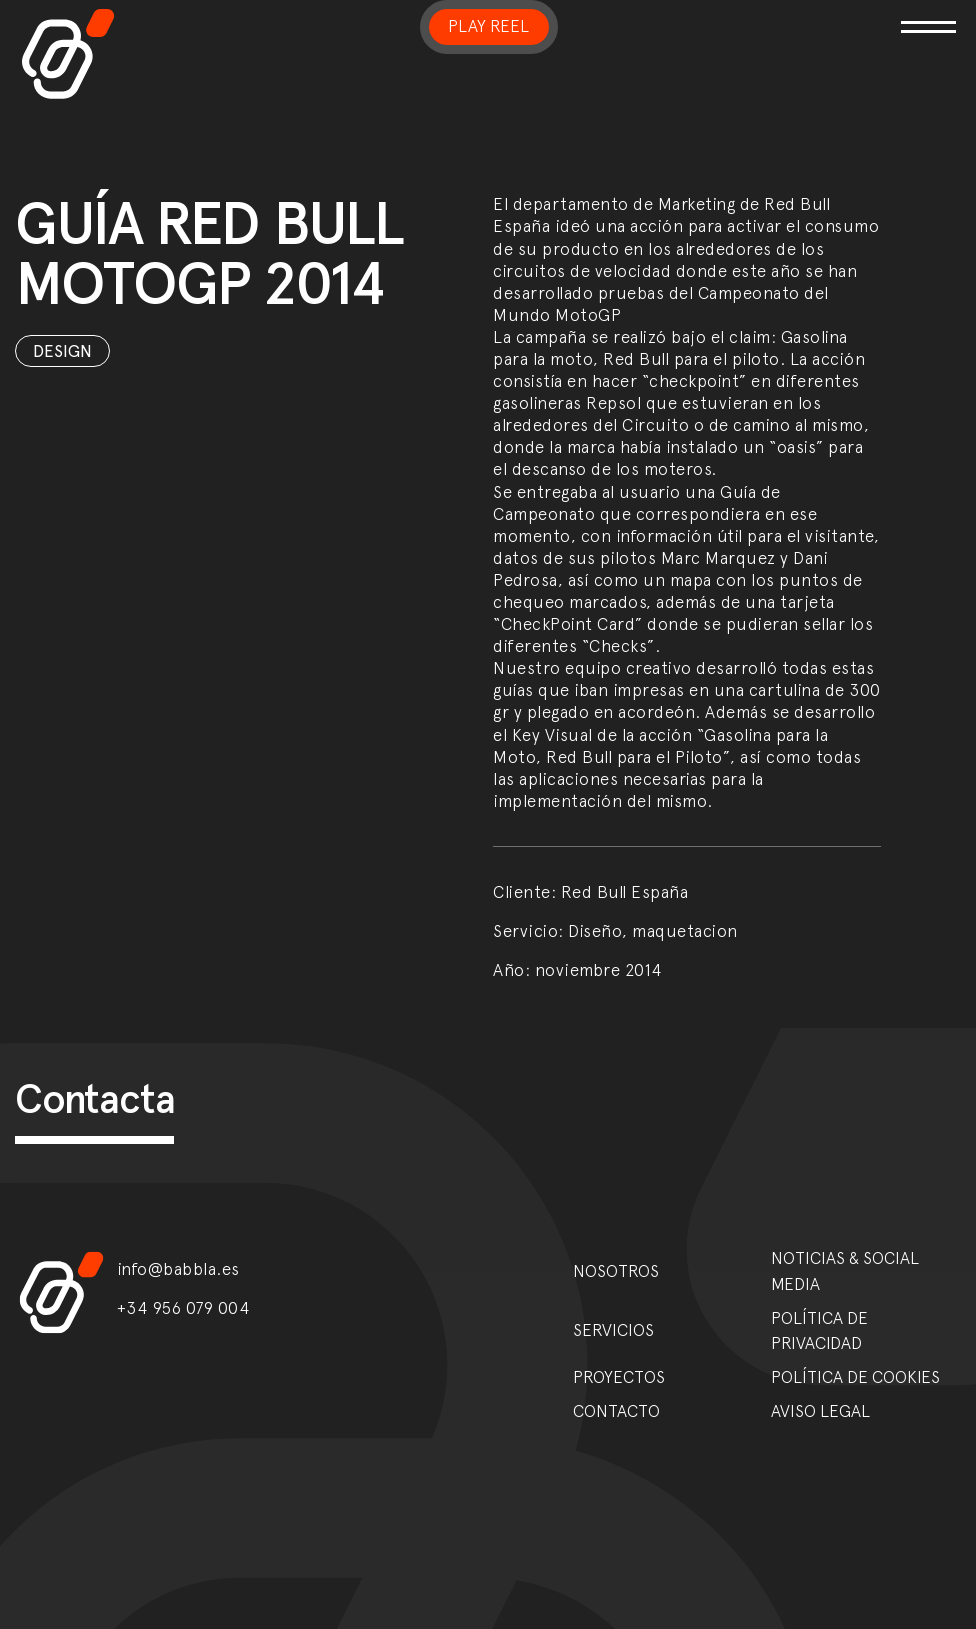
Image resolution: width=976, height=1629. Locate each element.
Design (62, 351)
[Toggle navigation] (805, 14)
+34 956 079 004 (184, 1308)
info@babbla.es (178, 1269)
